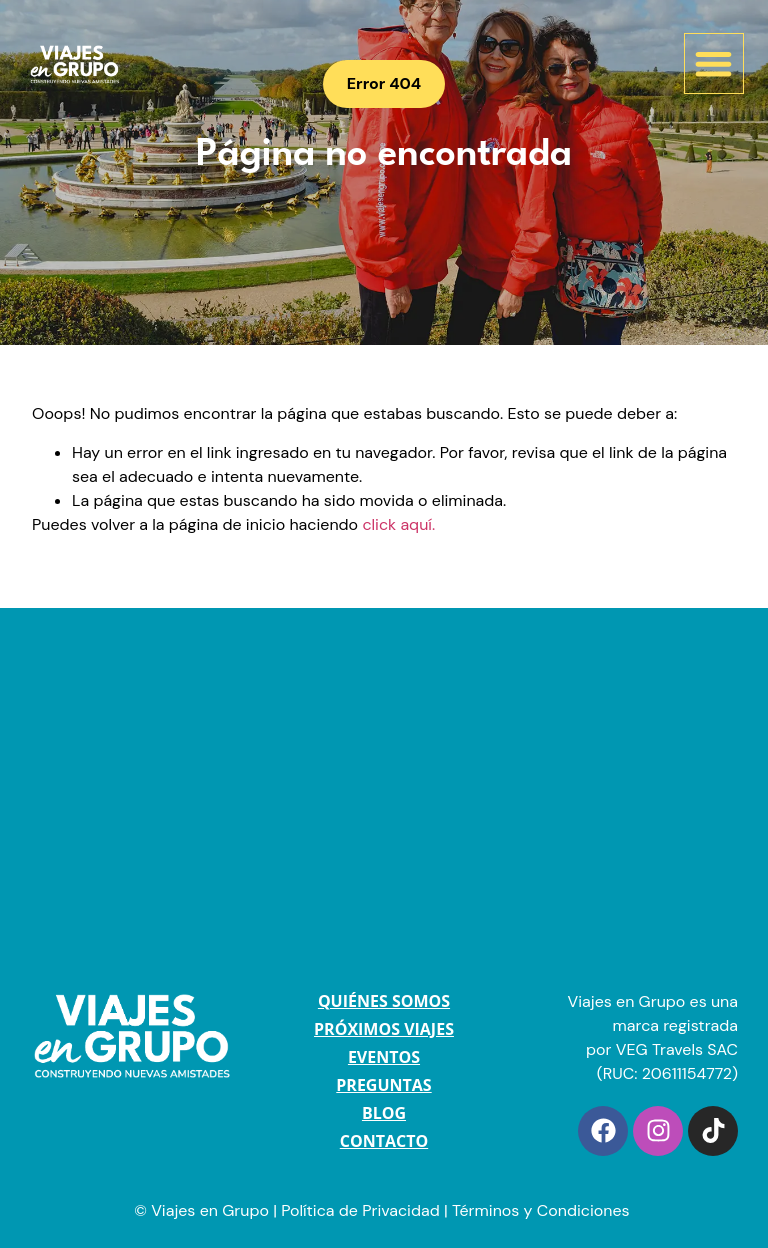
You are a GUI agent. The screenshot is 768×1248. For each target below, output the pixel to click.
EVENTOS (384, 1057)
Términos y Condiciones (543, 1210)
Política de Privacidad (360, 1210)
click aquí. (398, 524)
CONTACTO (384, 1141)
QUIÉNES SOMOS (384, 1001)
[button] (714, 63)
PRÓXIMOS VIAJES (384, 1029)
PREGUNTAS (383, 1085)
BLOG (384, 1113)
